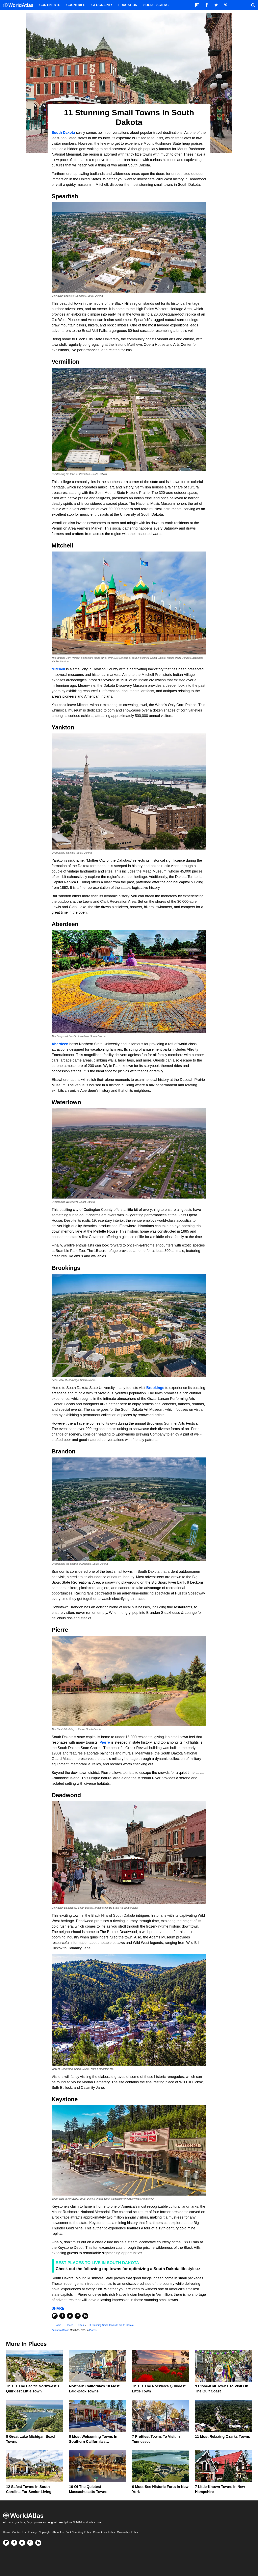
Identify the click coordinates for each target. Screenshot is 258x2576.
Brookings (155, 1388)
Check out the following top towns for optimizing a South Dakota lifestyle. (126, 2268)
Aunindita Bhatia (60, 2330)
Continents (49, 5)
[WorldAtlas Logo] (19, 5)
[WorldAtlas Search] (253, 5)
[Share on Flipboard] (55, 2316)
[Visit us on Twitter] (22, 2543)
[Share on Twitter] (70, 2316)
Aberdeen (60, 1044)
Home (6, 2532)
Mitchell (58, 669)
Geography (101, 5)
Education (127, 5)
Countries (75, 5)
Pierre (105, 1742)
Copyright (44, 2532)
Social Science (157, 5)
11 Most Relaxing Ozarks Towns (222, 2437)
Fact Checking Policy (78, 2532)
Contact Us (19, 2532)
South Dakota (63, 133)
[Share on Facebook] (62, 2316)
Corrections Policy (104, 2532)
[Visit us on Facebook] (14, 2543)
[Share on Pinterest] (78, 2316)
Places (93, 2330)
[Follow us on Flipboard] (6, 2543)
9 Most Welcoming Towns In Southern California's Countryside (93, 2442)
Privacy (32, 2532)
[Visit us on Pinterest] (30, 2543)
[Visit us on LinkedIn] (38, 2543)
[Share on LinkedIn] (85, 2316)
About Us (58, 2532)
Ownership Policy (127, 2532)
